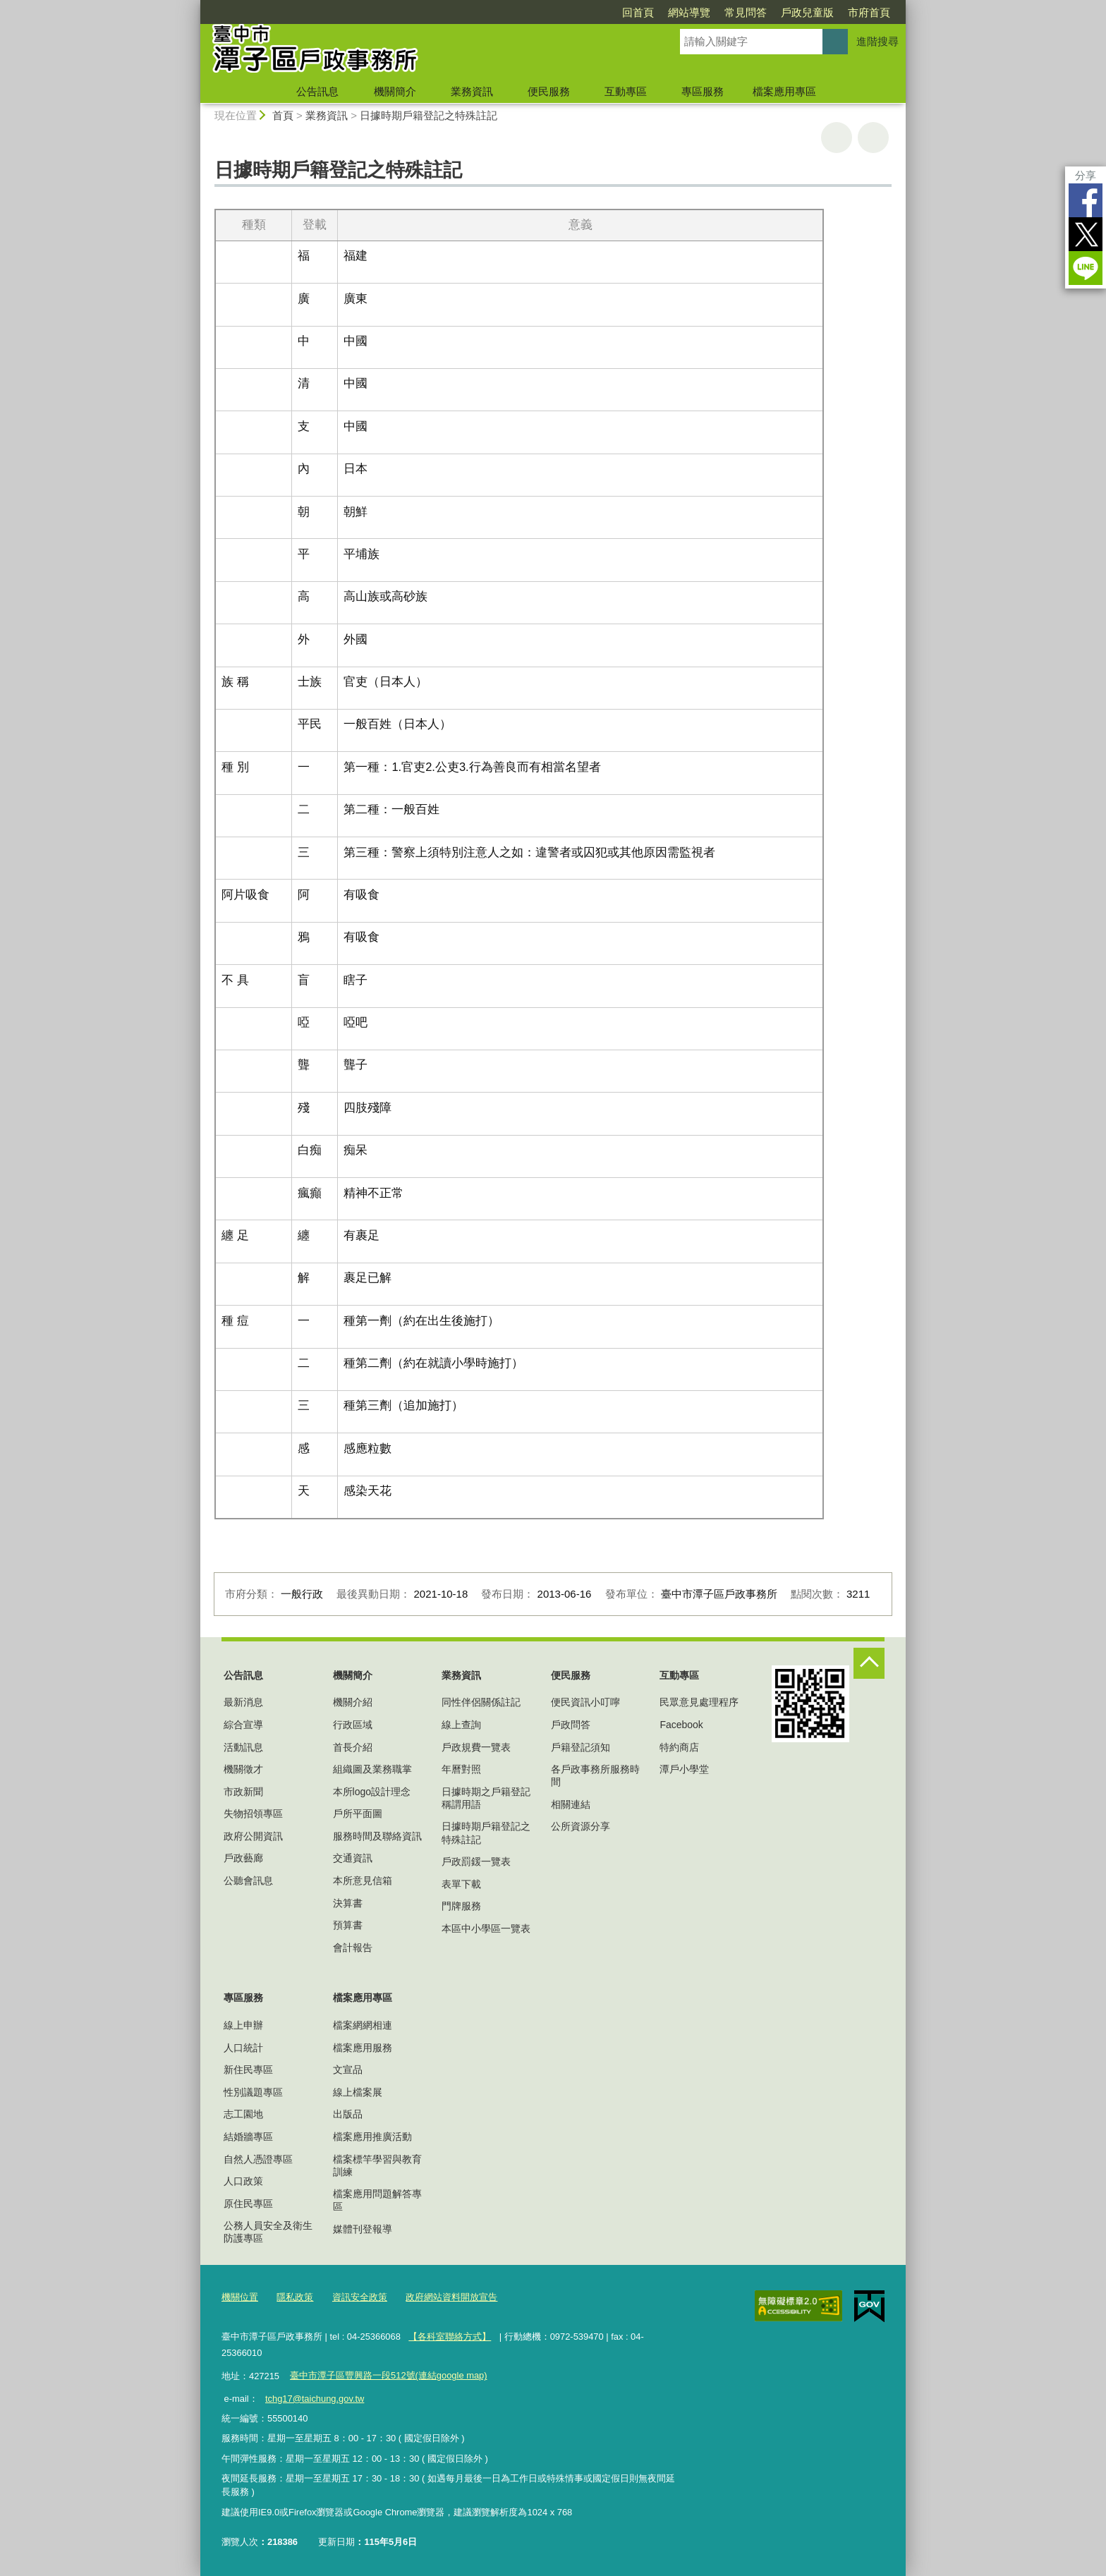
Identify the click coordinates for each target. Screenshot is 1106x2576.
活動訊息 (243, 1747)
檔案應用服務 (362, 2047)
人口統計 (243, 2047)
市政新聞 (243, 1791)
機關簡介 (395, 91)
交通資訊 (352, 1858)
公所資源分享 (580, 1826)
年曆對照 (461, 1769)
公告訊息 (317, 91)
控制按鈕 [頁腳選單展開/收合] (869, 1663)
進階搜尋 (877, 41)
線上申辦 (243, 2025)
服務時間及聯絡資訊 (377, 1836)
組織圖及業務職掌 (372, 1769)
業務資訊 (472, 91)
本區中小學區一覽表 (486, 1928)
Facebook (1085, 200)
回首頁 (638, 12)
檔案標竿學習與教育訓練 (377, 2165)
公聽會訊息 (248, 1880)
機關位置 (239, 2297)
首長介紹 (352, 1747)
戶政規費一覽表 (476, 1747)
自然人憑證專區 (258, 2159)
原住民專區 (248, 2203)
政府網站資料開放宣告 (451, 2297)
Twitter (1085, 234)
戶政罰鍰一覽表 (476, 1861)
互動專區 (625, 91)
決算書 (348, 1903)
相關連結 (570, 1804)
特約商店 (679, 1747)
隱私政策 (294, 2297)
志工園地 (243, 2114)
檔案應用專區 (784, 91)
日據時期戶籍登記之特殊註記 (428, 115)
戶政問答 (570, 1724)
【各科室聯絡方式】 (449, 2336)
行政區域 (352, 1724)
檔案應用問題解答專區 (377, 2200)
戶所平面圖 (357, 1813)
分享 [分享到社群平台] (1085, 175)
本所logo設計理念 (372, 1791)
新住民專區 (248, 2069)
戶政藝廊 (243, 1858)
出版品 (348, 2114)
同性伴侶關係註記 (481, 1702)
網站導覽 (689, 12)
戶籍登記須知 (580, 1747)
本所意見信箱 (362, 1880)
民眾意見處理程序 (699, 1702)
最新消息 (243, 1702)
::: (194, 6)
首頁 (282, 115)
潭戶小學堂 (684, 1769)
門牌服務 (461, 1906)
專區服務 (702, 91)
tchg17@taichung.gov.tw (314, 2398)
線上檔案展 (357, 2092)
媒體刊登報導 (362, 2229)
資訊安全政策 (359, 2297)
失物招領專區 (253, 1813)
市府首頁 (869, 12)
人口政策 (243, 2181)
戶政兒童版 (807, 12)
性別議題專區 (253, 2092)
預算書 (348, 1925)
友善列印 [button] (836, 137)
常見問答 (745, 12)
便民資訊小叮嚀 (585, 1702)
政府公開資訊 (253, 1836)
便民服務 (549, 91)
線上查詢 (461, 1724)
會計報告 (352, 1947)
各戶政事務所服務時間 (595, 1775)
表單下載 (461, 1884)
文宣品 (348, 2069)
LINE (1085, 268)
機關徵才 (243, 1769)
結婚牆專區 (248, 2136)
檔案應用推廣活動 (372, 2136)
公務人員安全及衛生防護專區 (268, 2232)
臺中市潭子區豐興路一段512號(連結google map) (388, 2375)
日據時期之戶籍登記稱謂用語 (486, 1798)
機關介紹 (352, 1702)
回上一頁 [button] (873, 137)
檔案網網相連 (362, 2025)
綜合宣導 (243, 1724)
